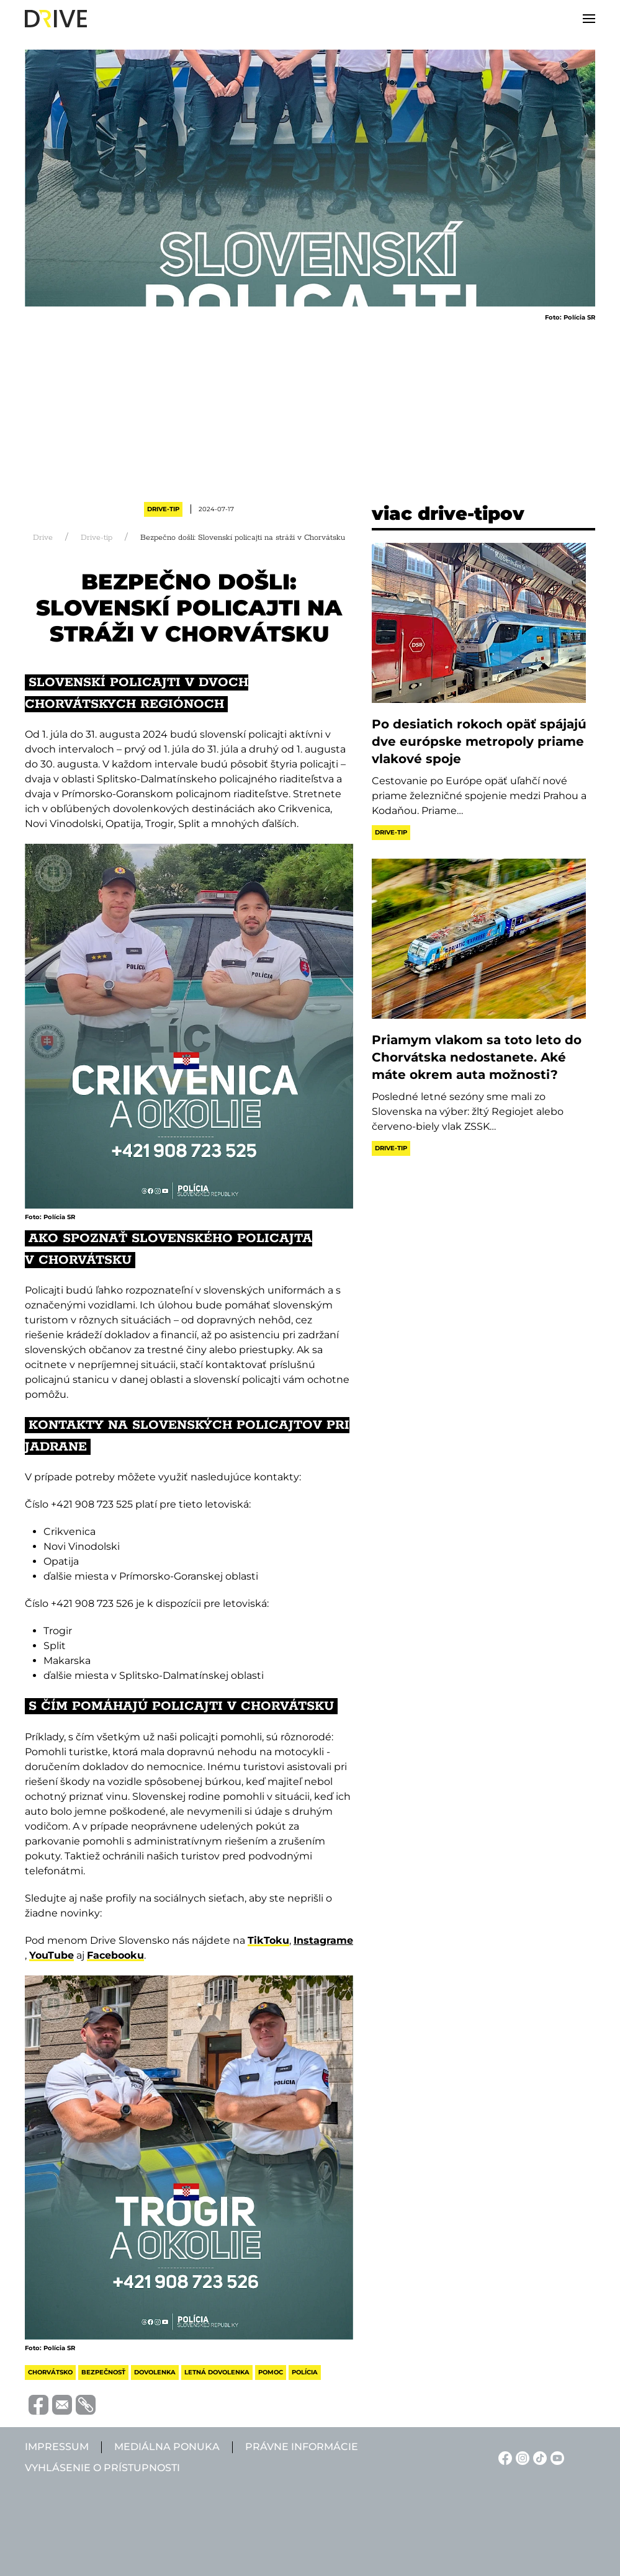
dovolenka (155, 2372)
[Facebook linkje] (503, 2457)
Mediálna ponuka (167, 2447)
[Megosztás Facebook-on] (36, 2404)
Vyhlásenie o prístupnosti (102, 2468)
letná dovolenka (216, 2372)
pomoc (270, 2372)
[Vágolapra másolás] (84, 2405)
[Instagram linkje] (520, 2457)
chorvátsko (50, 2372)
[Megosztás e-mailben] (60, 2404)
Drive (43, 537)
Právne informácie (301, 2447)
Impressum (57, 2447)
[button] (589, 18)
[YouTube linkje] (555, 2457)
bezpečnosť (103, 2372)
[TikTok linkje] (538, 2457)
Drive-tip (163, 509)
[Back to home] (56, 18)
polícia (305, 2372)
